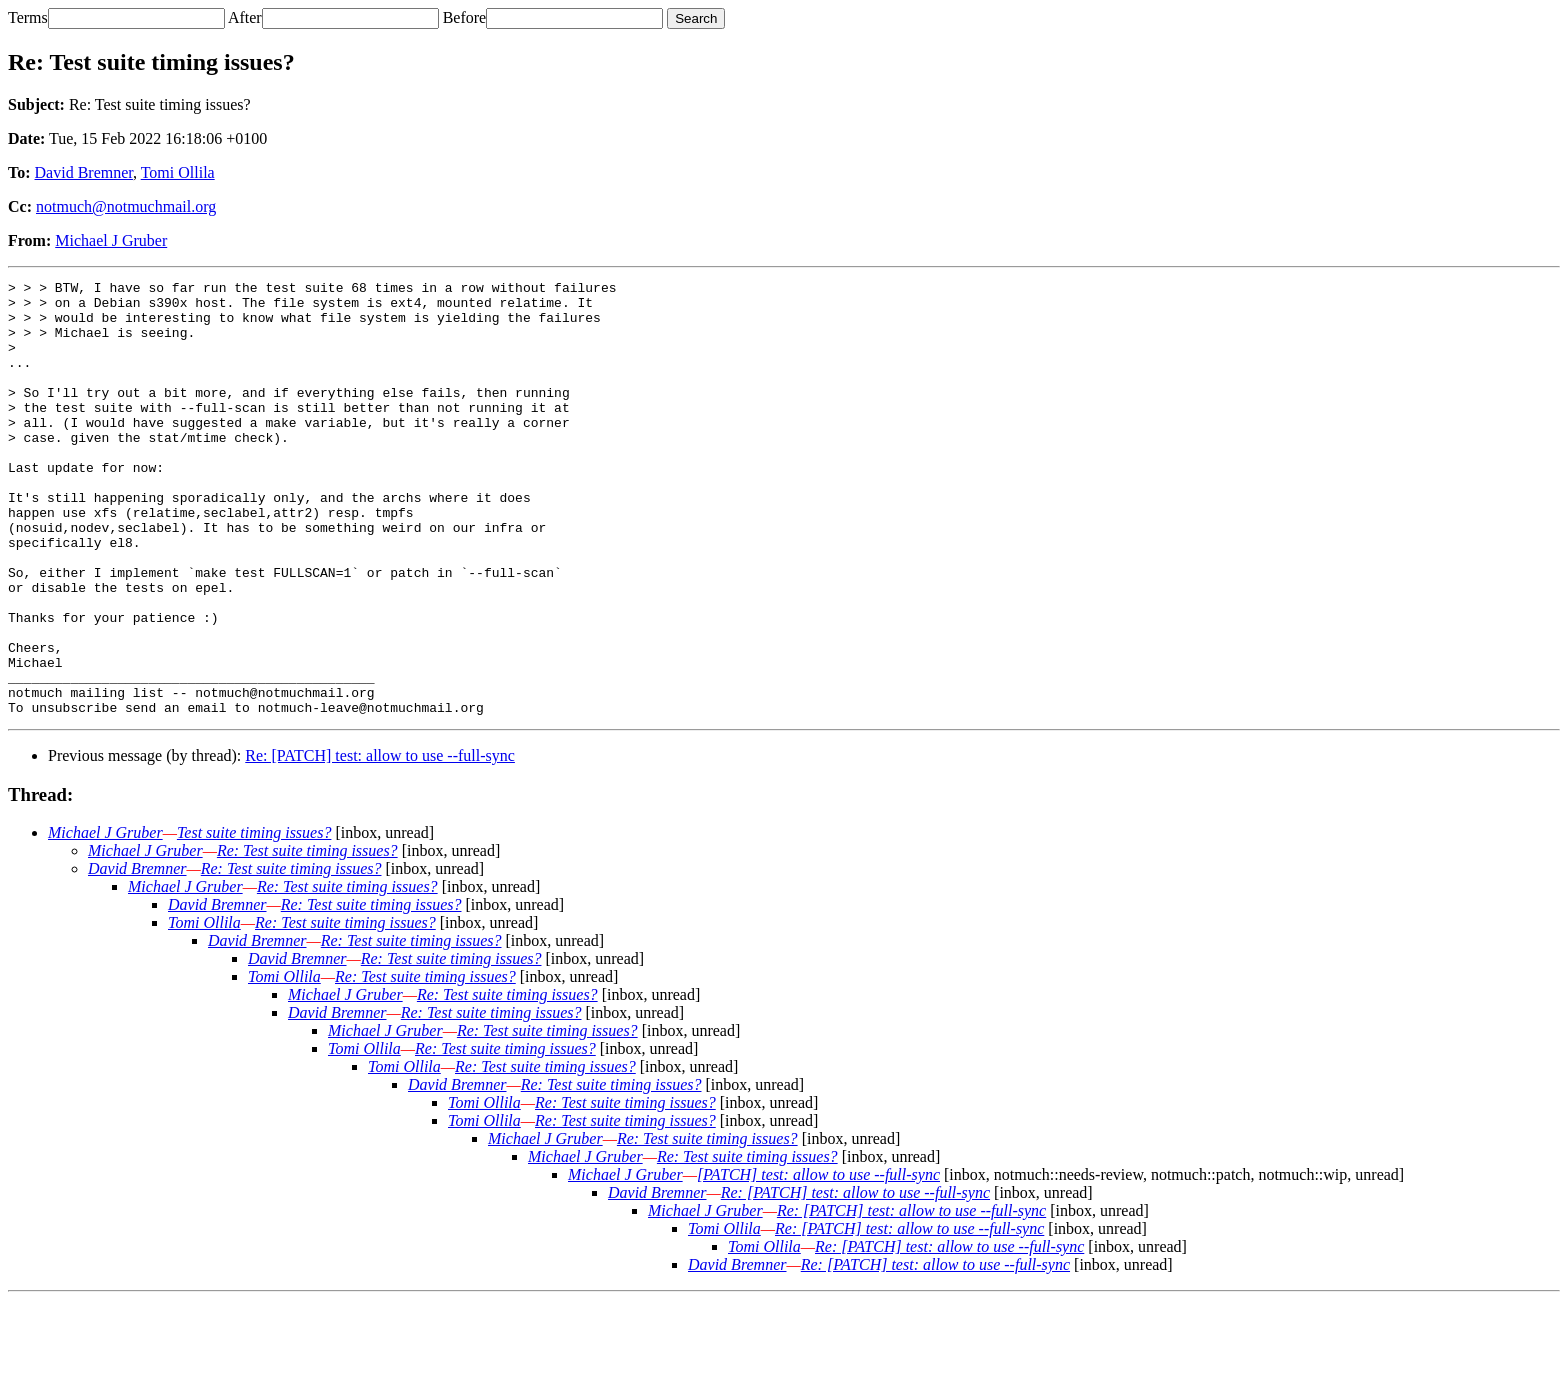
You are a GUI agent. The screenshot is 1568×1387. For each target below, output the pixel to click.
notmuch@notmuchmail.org (126, 206)
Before (465, 17)
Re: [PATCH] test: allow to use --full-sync (380, 842)
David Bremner (84, 172)
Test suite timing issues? (254, 919)
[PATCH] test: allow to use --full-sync (818, 1261)
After (245, 17)
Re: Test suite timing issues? (307, 937)
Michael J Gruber (111, 240)
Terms (28, 17)
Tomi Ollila (178, 172)
